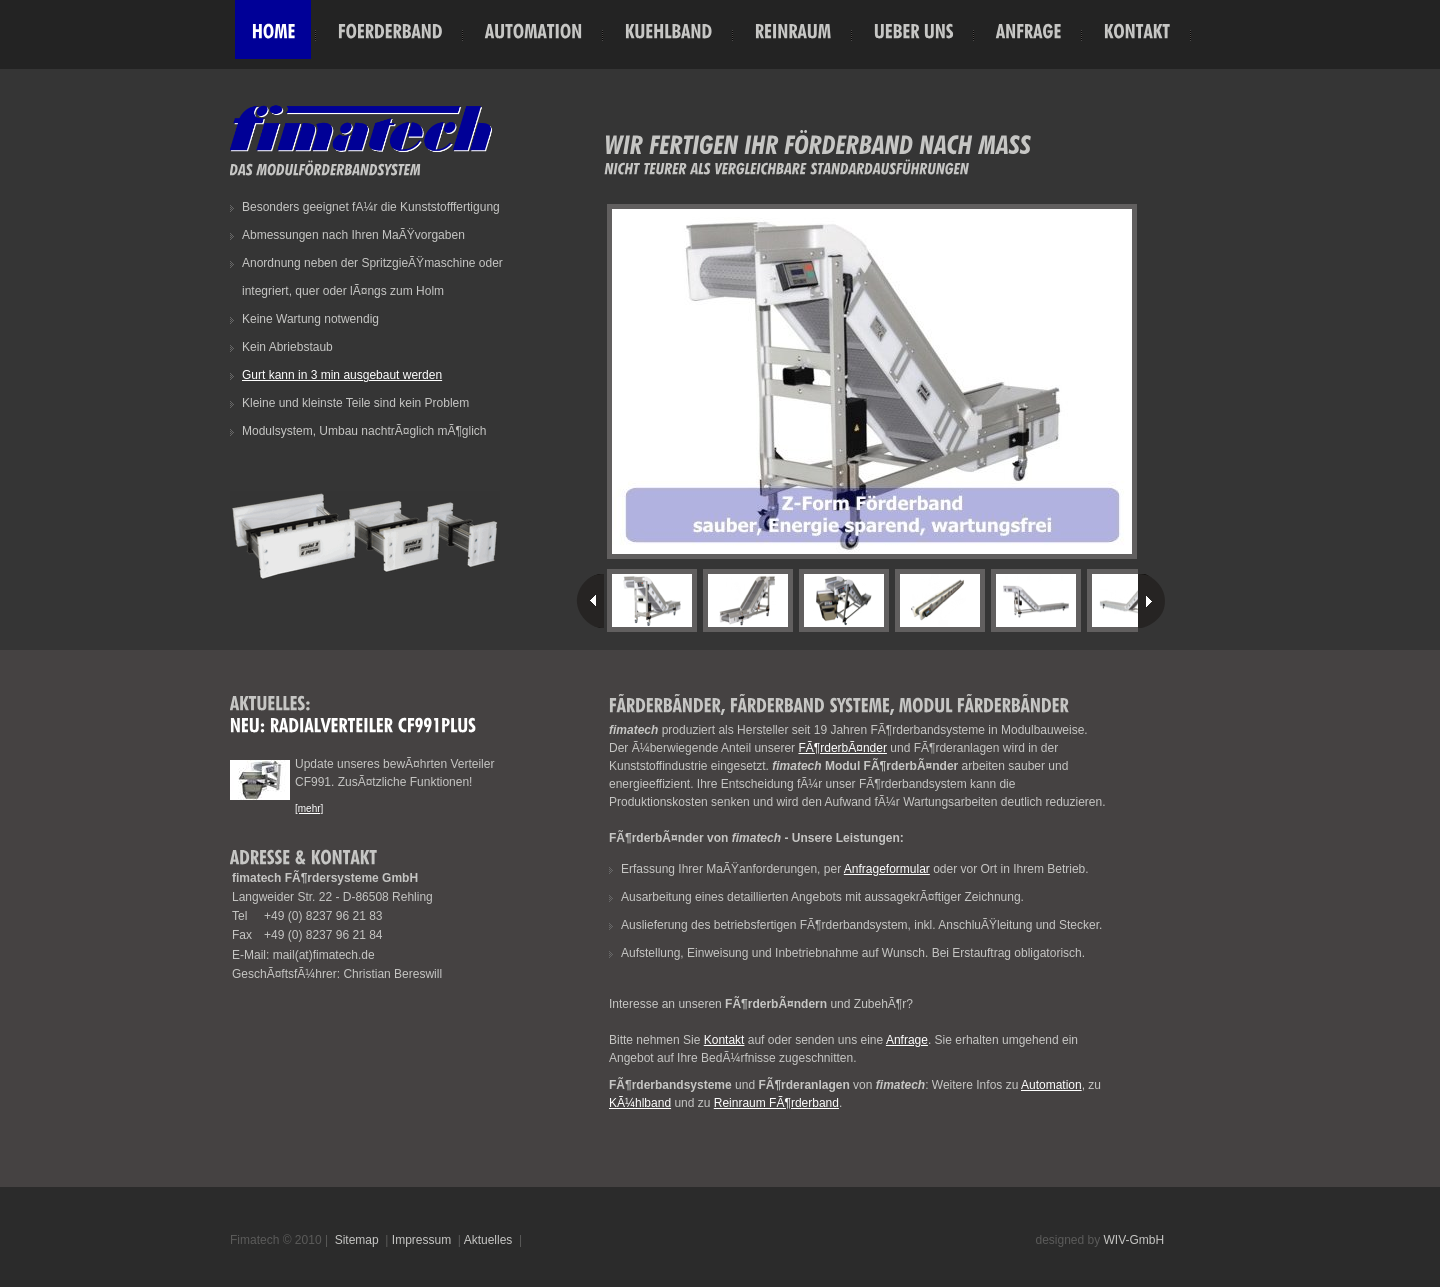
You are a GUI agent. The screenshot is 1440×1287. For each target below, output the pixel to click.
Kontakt (724, 1040)
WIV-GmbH (1134, 1240)
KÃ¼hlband (640, 1103)
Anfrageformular (887, 869)
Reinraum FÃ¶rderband (776, 1103)
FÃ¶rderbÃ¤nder (842, 748)
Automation (1051, 1085)
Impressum (421, 1240)
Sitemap (357, 1240)
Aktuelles (488, 1240)
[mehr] (309, 808)
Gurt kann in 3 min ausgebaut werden (342, 375)
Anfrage (907, 1040)
